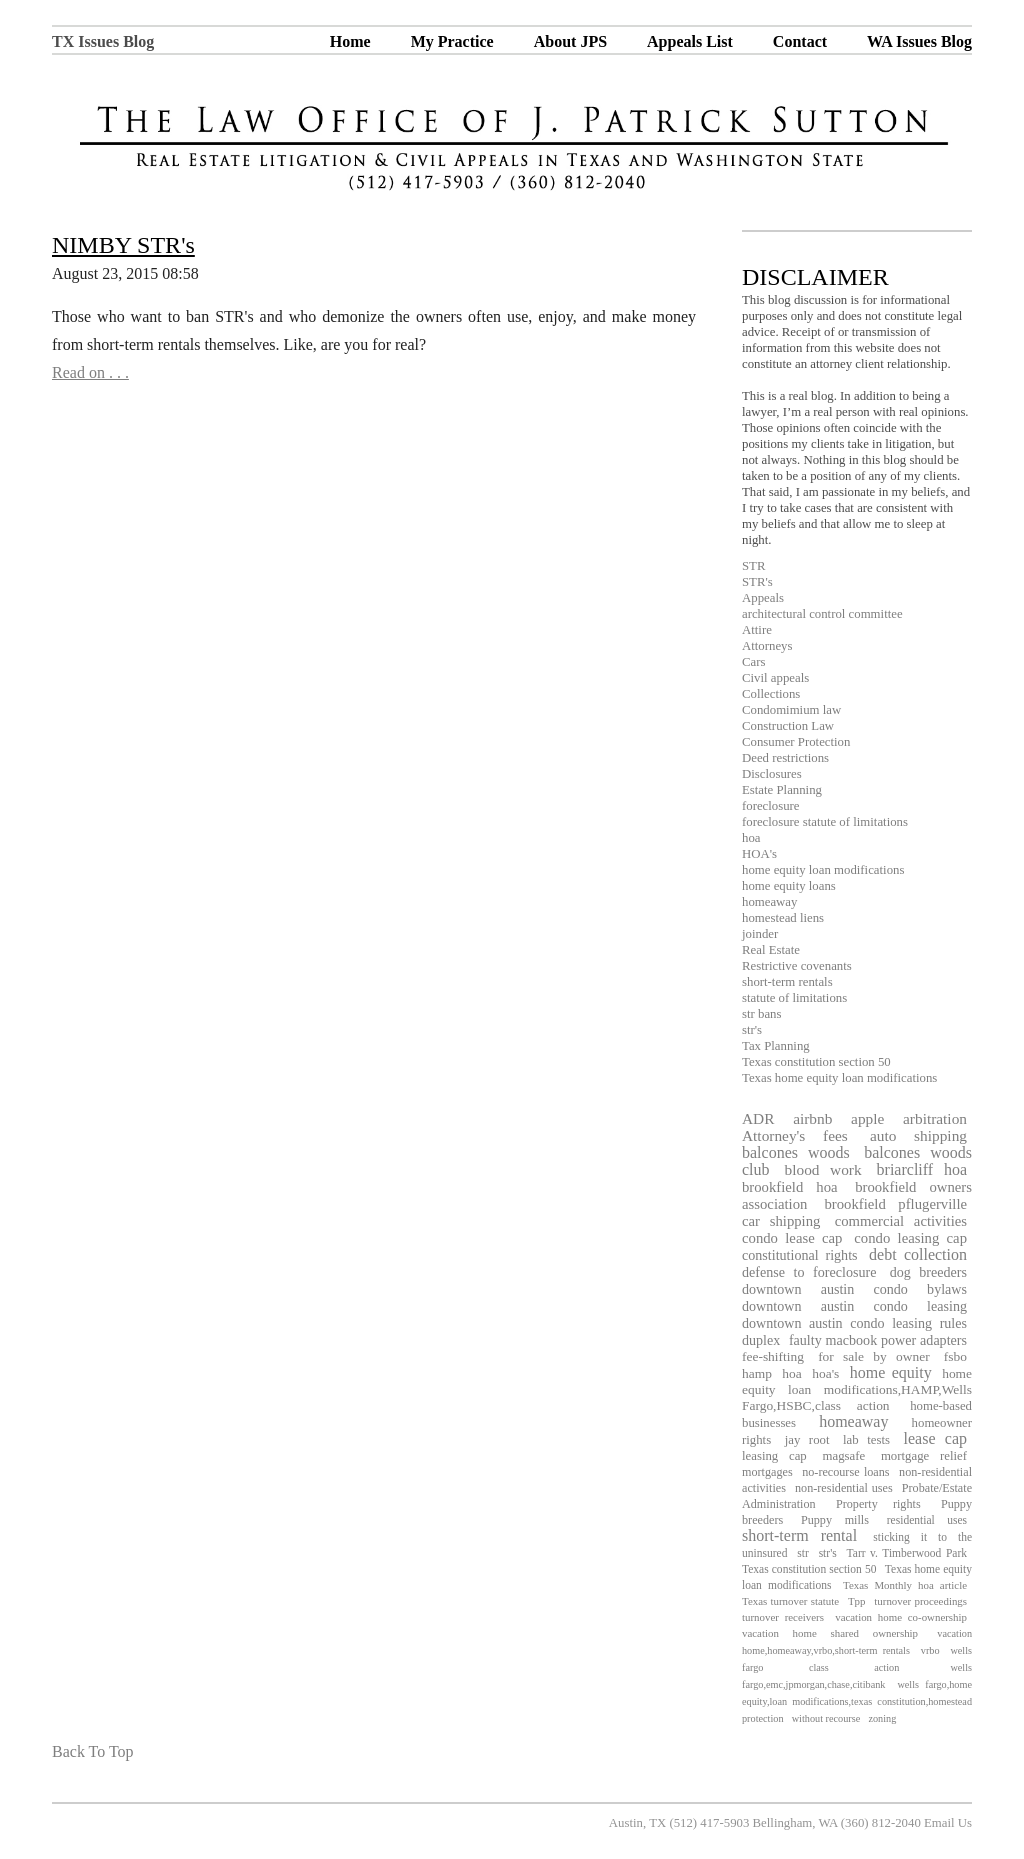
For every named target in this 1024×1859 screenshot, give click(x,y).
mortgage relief (924, 1456)
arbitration (935, 1118)
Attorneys (767, 646)
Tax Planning (776, 1046)
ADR (758, 1118)
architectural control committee (822, 614)
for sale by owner (874, 1356)
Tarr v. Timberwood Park (907, 1553)
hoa (751, 838)
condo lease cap (792, 1238)
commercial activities (901, 1221)
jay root (807, 1440)
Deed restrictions (785, 758)
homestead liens (783, 918)
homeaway (769, 902)
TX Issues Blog (103, 41)
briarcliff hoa (922, 1169)
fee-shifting (773, 1356)
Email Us (948, 1823)
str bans (761, 1014)
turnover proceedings (920, 1601)
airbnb (812, 1118)
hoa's (825, 1373)
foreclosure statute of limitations (825, 822)
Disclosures (772, 774)
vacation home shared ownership (830, 1633)
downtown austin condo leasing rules (854, 1323)
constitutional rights (800, 1255)
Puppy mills (835, 1520)
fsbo (955, 1356)
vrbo (930, 1650)
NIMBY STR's (123, 245)
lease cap (936, 1438)
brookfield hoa (790, 1187)
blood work (823, 1169)
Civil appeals (775, 678)
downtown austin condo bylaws (854, 1289)
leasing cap (774, 1456)
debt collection (918, 1254)
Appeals (763, 598)
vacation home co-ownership (901, 1617)
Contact (800, 41)
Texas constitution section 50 (816, 1062)
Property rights (878, 1504)
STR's (757, 582)
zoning (882, 1718)
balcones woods (796, 1152)
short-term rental (799, 1535)
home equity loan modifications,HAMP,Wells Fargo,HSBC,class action (857, 1389)
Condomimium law (791, 710)
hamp (757, 1373)
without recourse (826, 1718)
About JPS (570, 41)
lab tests (866, 1440)
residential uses (927, 1520)
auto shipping (918, 1135)
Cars (753, 662)
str (803, 1553)
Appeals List (690, 41)
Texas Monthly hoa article (905, 1585)
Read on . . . (90, 372)
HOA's (759, 854)
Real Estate (771, 950)
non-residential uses (844, 1488)
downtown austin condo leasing (854, 1306)
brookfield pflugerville (895, 1204)
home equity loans (789, 886)
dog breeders (928, 1272)
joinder (760, 934)
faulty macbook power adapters (878, 1340)
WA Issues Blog (919, 41)
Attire (757, 630)
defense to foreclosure (809, 1272)
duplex (761, 1340)
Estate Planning (782, 790)
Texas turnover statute (790, 1601)
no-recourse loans (845, 1472)
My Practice (452, 41)
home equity (891, 1372)
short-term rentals (787, 982)
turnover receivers (783, 1617)
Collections (771, 694)
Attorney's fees (795, 1135)
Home (350, 41)
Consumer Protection (796, 742)
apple (867, 1118)
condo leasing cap (910, 1238)
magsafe (844, 1456)
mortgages (767, 1472)
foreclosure (771, 806)
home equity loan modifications (823, 870)
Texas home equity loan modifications (839, 1078)
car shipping (781, 1221)
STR (753, 566)
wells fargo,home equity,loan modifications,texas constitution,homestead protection (857, 1701)
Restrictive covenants (797, 966)
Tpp (857, 1601)
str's (752, 1030)
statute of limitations (794, 998)
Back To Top (93, 1751)
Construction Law (788, 726)
